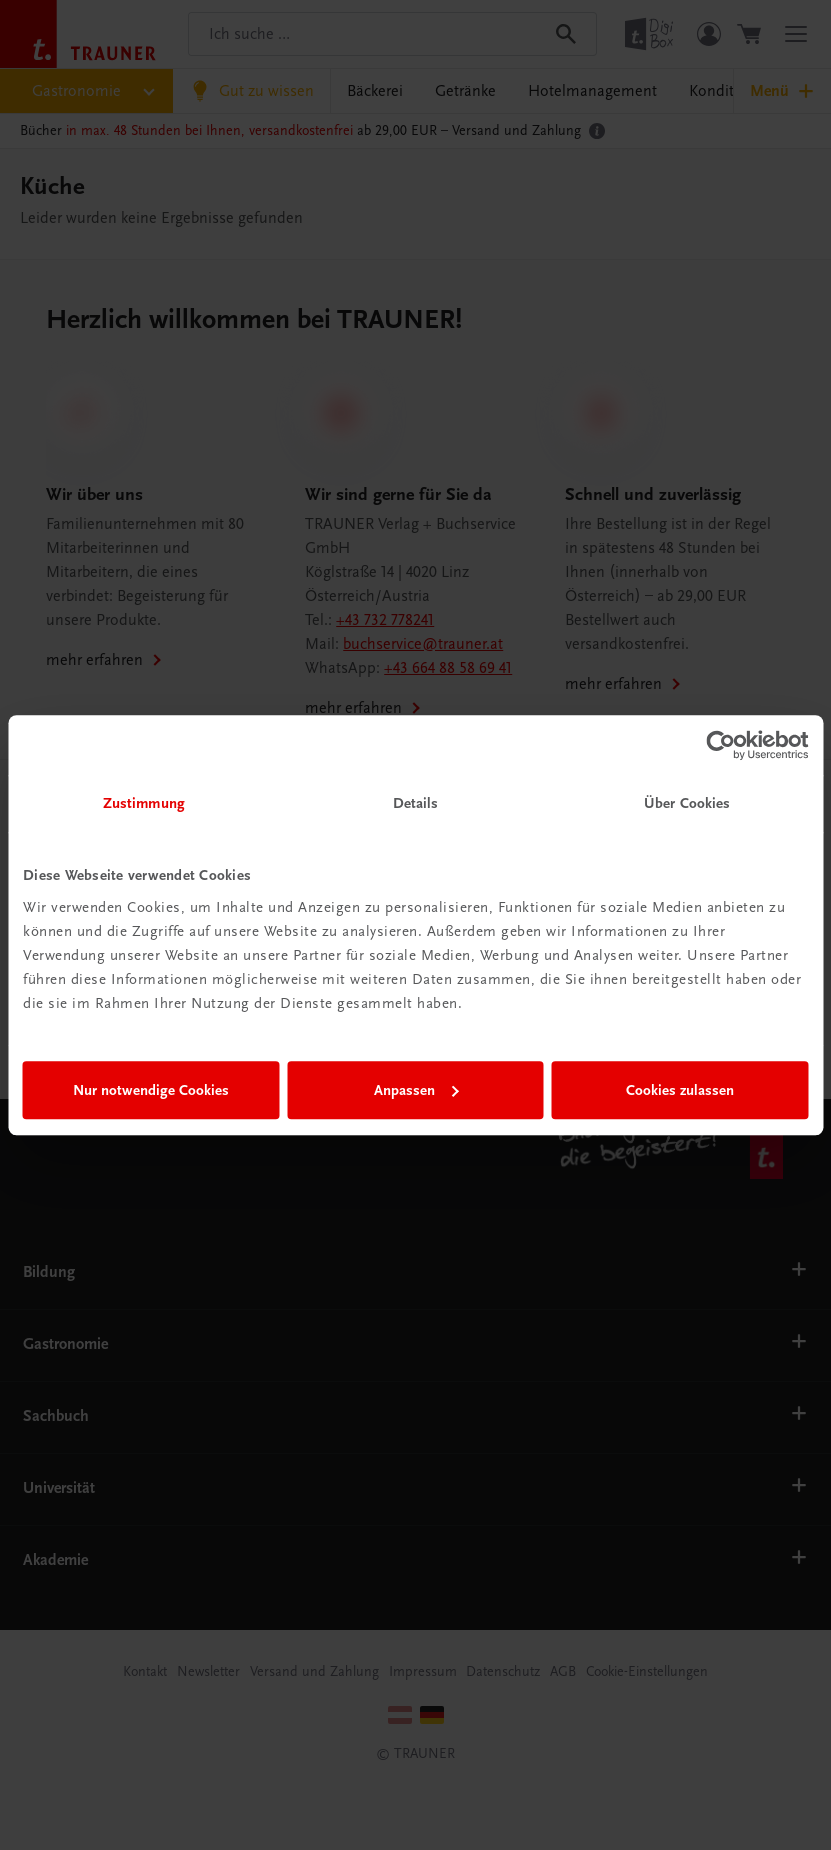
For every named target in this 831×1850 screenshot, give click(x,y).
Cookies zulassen (680, 1090)
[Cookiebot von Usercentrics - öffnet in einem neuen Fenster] (720, 745)
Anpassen (416, 1090)
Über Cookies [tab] (687, 803)
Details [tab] (416, 803)
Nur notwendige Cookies (151, 1090)
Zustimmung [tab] (144, 803)
